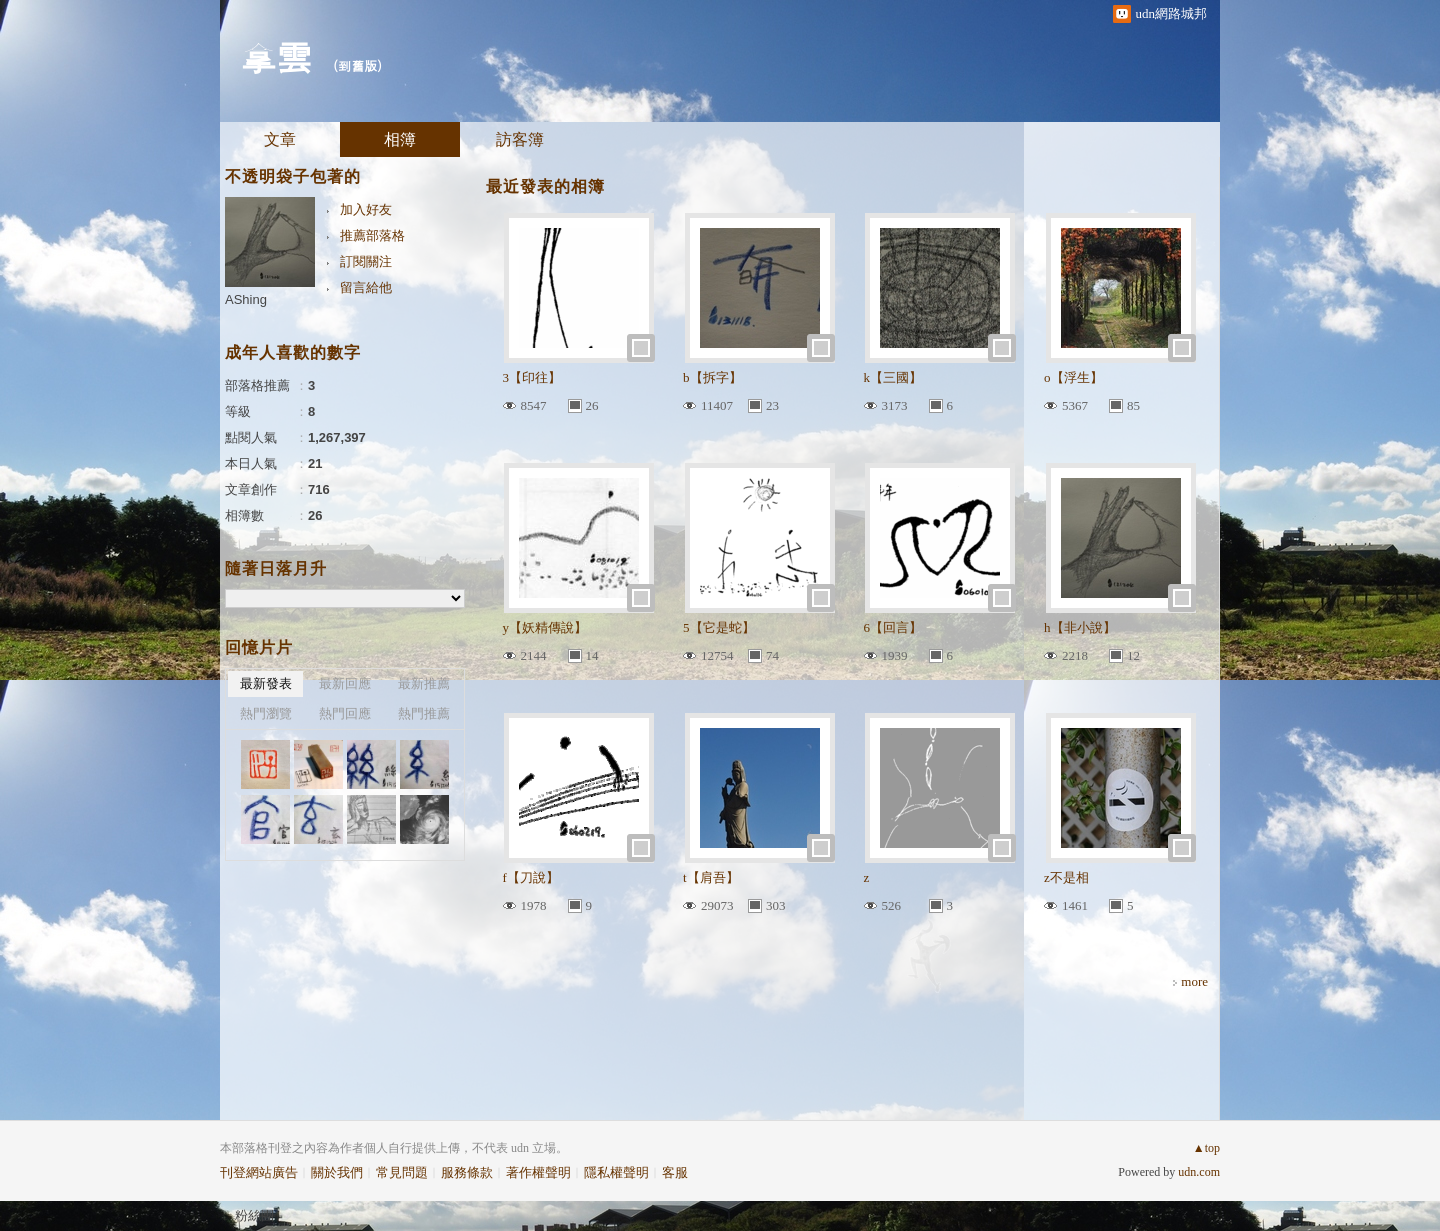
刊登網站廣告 (259, 1172)
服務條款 (467, 1172)
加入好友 (366, 209)
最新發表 (266, 683)
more (1194, 981)
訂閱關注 (366, 261)
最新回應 (345, 683)
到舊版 (357, 65)
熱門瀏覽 (266, 713)
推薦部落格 (372, 235)
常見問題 (402, 1172)
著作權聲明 (538, 1172)
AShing (246, 299)
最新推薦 (424, 683)
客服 (675, 1172)
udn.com (1199, 1172)
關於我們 (337, 1172)
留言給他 (366, 287)
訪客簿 (520, 139)
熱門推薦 (424, 713)
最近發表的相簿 (545, 186)
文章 (280, 139)
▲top (1206, 1148)
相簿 (400, 139)
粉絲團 (254, 1215)
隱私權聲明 (616, 1172)
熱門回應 (345, 713)
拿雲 (276, 55)
